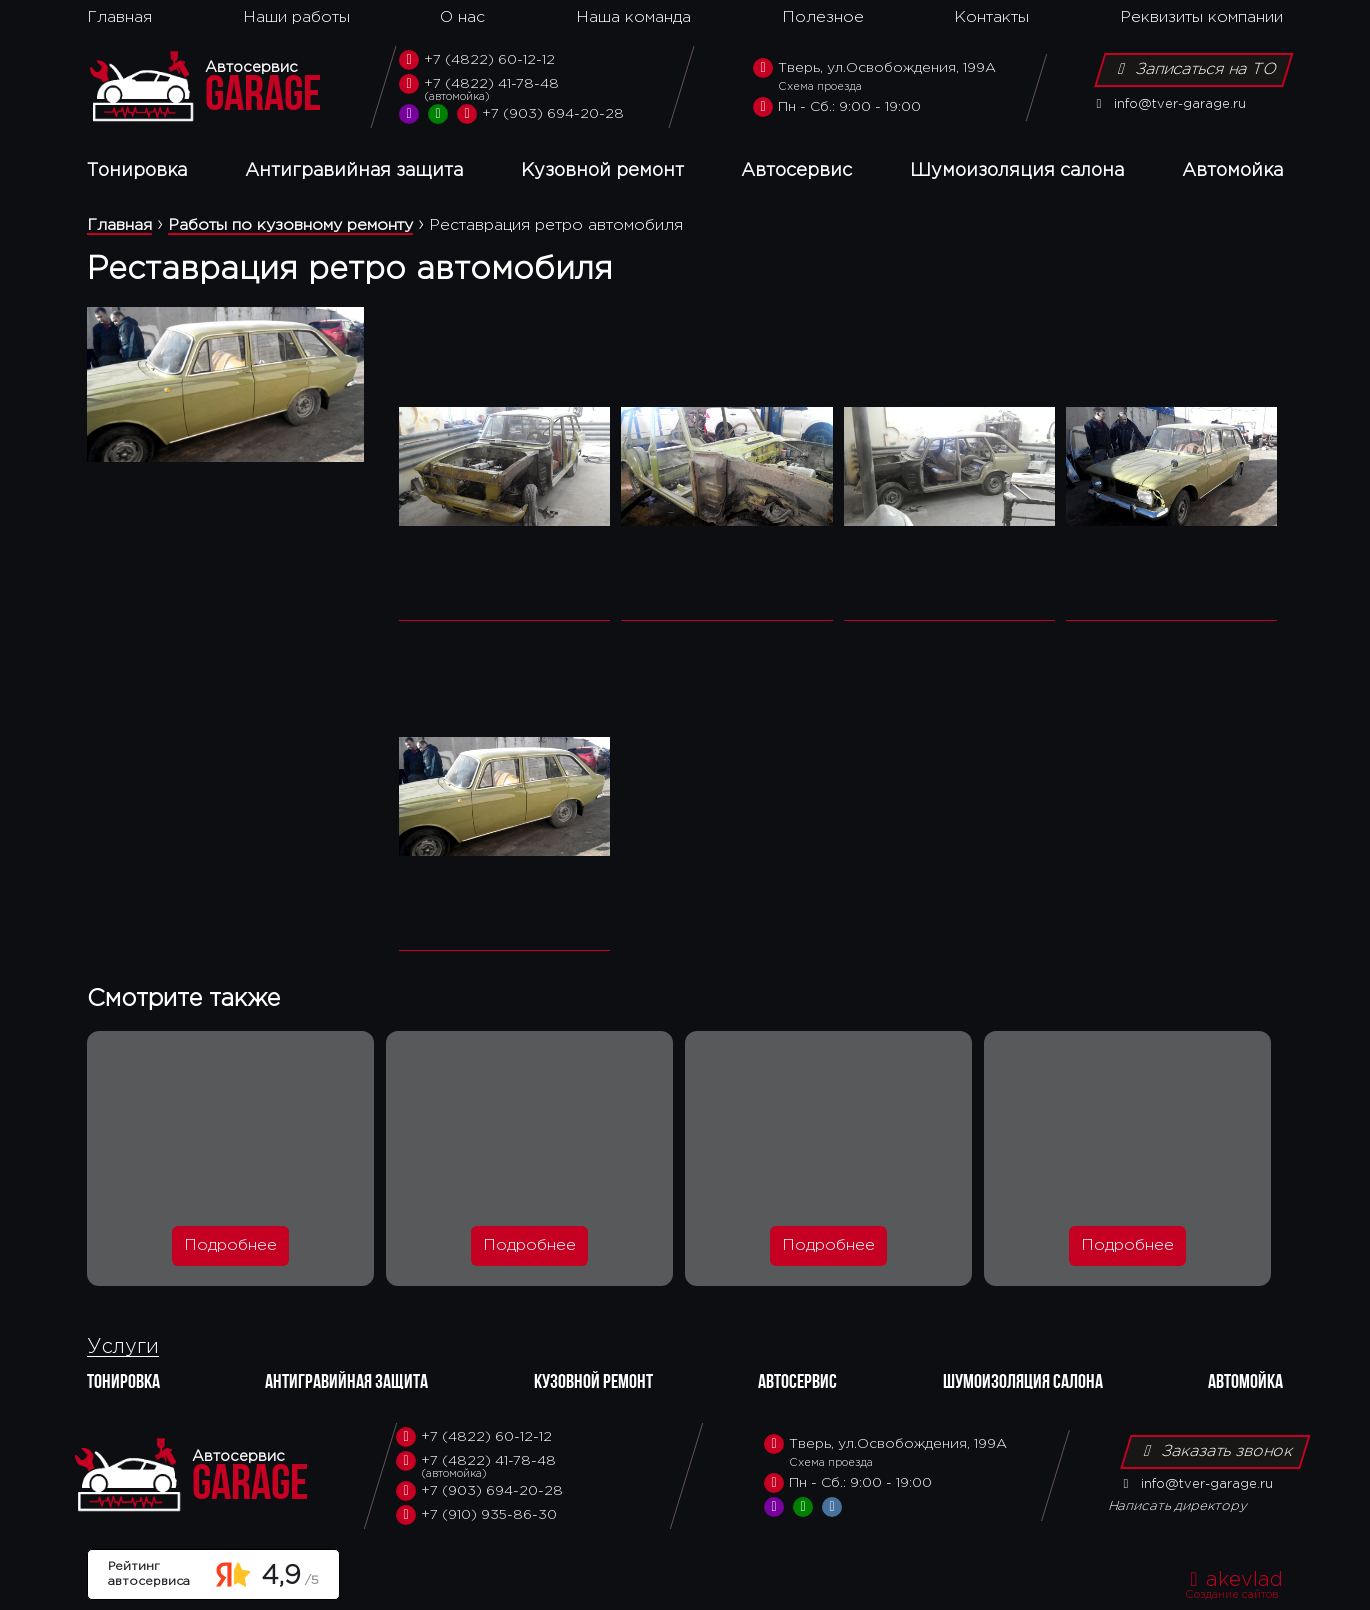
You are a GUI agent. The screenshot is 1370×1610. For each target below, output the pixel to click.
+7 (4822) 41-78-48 (511, 89)
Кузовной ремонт (602, 171)
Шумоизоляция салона (1017, 171)
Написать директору (1178, 1506)
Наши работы (296, 17)
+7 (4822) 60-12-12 (477, 60)
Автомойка (1232, 171)
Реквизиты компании (1201, 17)
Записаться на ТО (1194, 69)
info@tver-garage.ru (1167, 104)
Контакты (991, 17)
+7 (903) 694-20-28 (540, 114)
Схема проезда (820, 87)
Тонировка (137, 171)
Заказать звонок (1215, 1451)
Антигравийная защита (354, 171)
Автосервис (796, 171)
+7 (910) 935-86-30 (476, 1515)
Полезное (823, 17)
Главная (119, 17)
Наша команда (633, 17)
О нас (462, 17)
